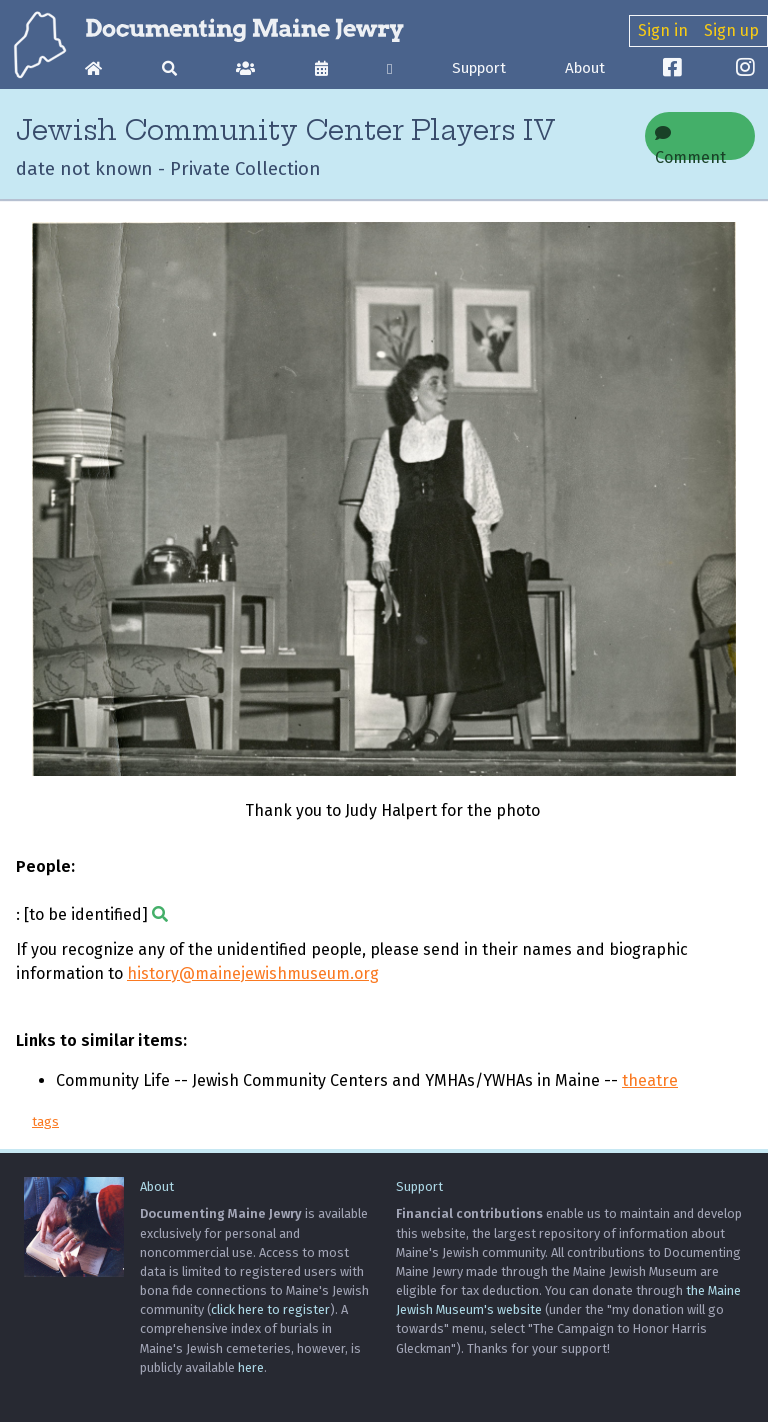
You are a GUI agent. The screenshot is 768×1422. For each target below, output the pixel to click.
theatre (650, 1080)
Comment (690, 142)
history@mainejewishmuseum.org (253, 973)
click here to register (270, 1309)
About (585, 68)
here (251, 1367)
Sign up (731, 30)
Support (479, 68)
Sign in (663, 30)
